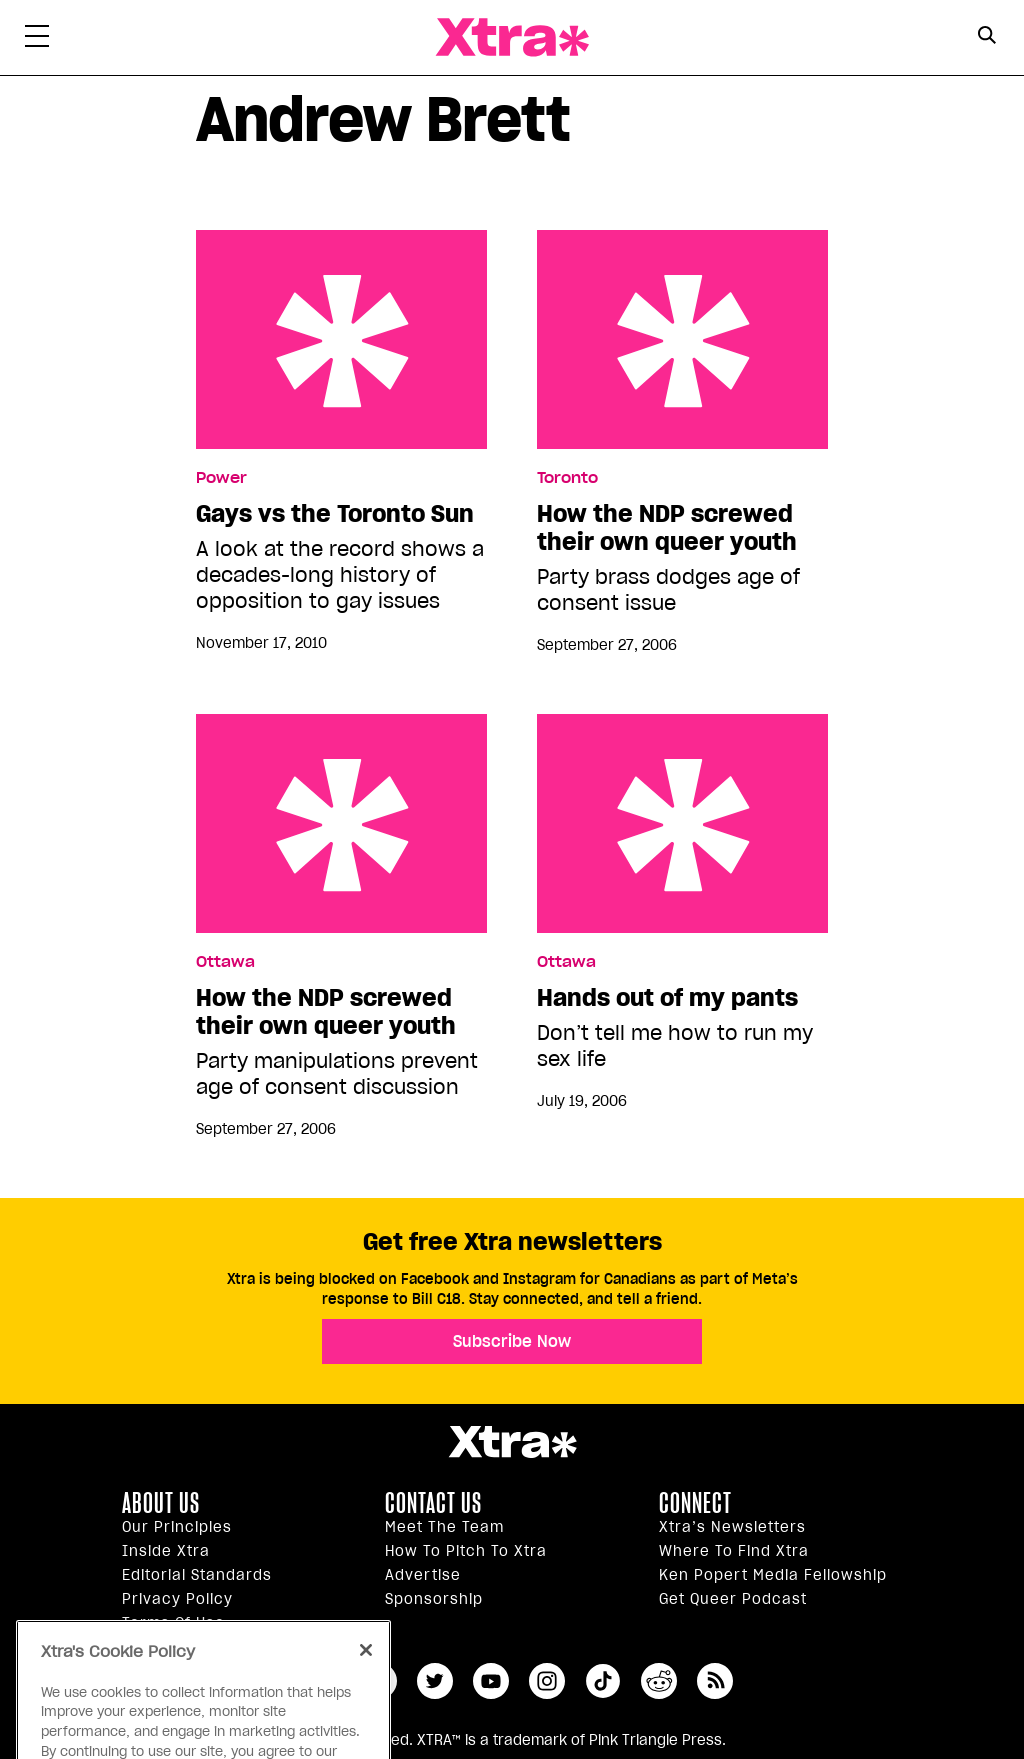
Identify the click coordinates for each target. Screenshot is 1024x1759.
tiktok (603, 1681)
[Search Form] (986, 38)
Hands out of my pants (682, 823)
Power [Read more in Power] (221, 478)
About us (161, 1503)
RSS (715, 1681)
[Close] (366, 1677)
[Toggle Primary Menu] (37, 40)
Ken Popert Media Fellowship (773, 1575)
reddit (659, 1681)
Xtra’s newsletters (732, 1527)
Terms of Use (173, 1623)
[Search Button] (986, 35)
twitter (435, 1681)
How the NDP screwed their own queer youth (682, 339)
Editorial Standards (197, 1575)
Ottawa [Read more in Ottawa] (225, 962)
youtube (491, 1681)
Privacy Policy (177, 1599)
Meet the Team (444, 1527)
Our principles (177, 1527)
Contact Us (433, 1503)
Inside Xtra (166, 1551)
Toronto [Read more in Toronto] (567, 478)
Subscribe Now (512, 1341)
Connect (695, 1503)
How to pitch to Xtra (466, 1551)
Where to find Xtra (734, 1551)
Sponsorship (434, 1599)
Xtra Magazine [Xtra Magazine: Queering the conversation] (512, 37)
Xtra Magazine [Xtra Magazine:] (512, 1442)
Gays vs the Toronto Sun (341, 339)
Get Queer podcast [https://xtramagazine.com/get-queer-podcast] (733, 1599)
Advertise (423, 1575)
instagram (547, 1681)
